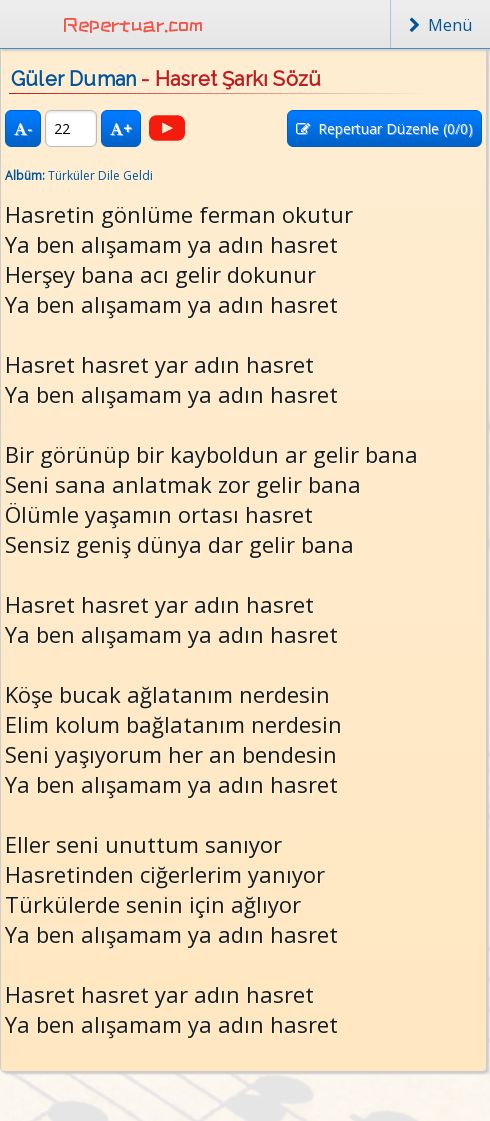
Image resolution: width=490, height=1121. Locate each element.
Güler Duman (73, 79)
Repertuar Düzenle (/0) (384, 128)
